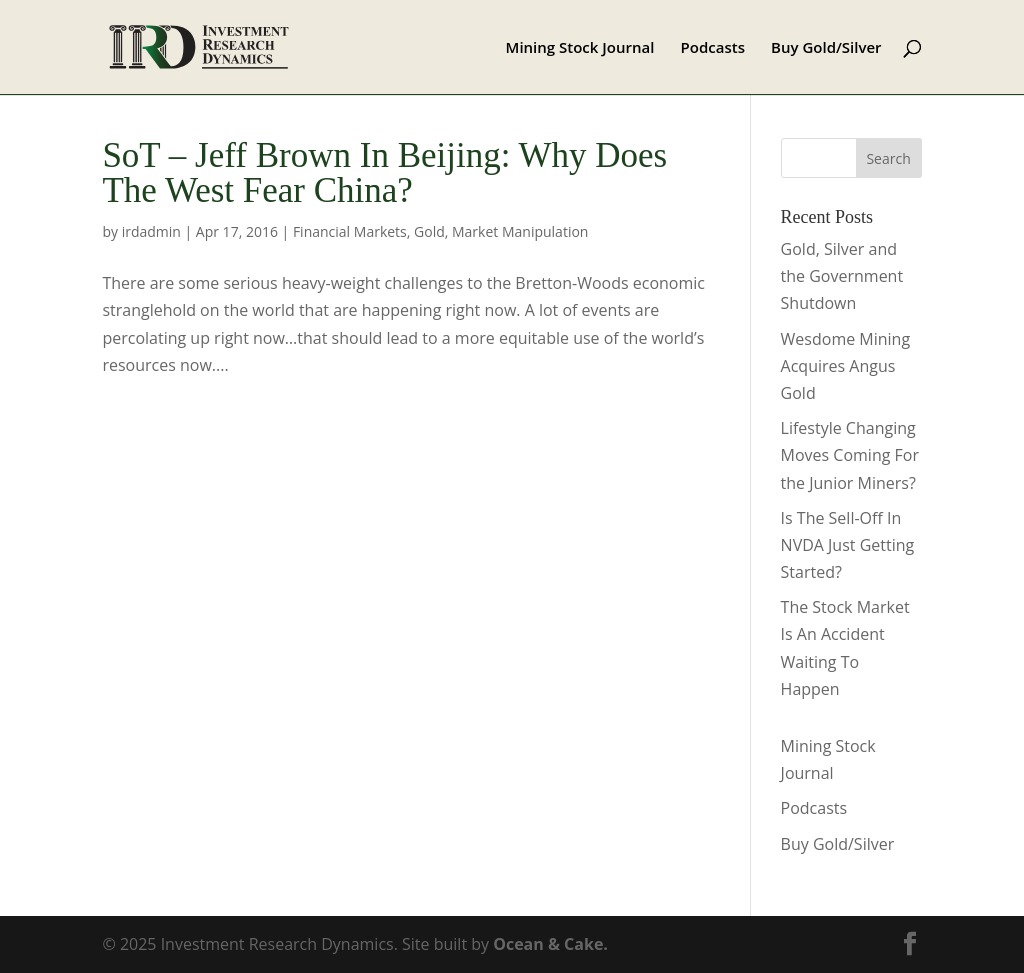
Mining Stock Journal (580, 48)
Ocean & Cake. (550, 944)
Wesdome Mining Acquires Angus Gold (846, 366)
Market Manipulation (520, 231)
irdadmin (151, 231)
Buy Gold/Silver (826, 48)
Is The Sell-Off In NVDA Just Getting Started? (848, 545)
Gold (429, 231)
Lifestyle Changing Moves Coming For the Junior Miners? (850, 455)
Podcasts (713, 48)
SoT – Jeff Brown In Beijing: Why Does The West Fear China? (384, 173)
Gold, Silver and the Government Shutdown (842, 276)
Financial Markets (350, 231)
